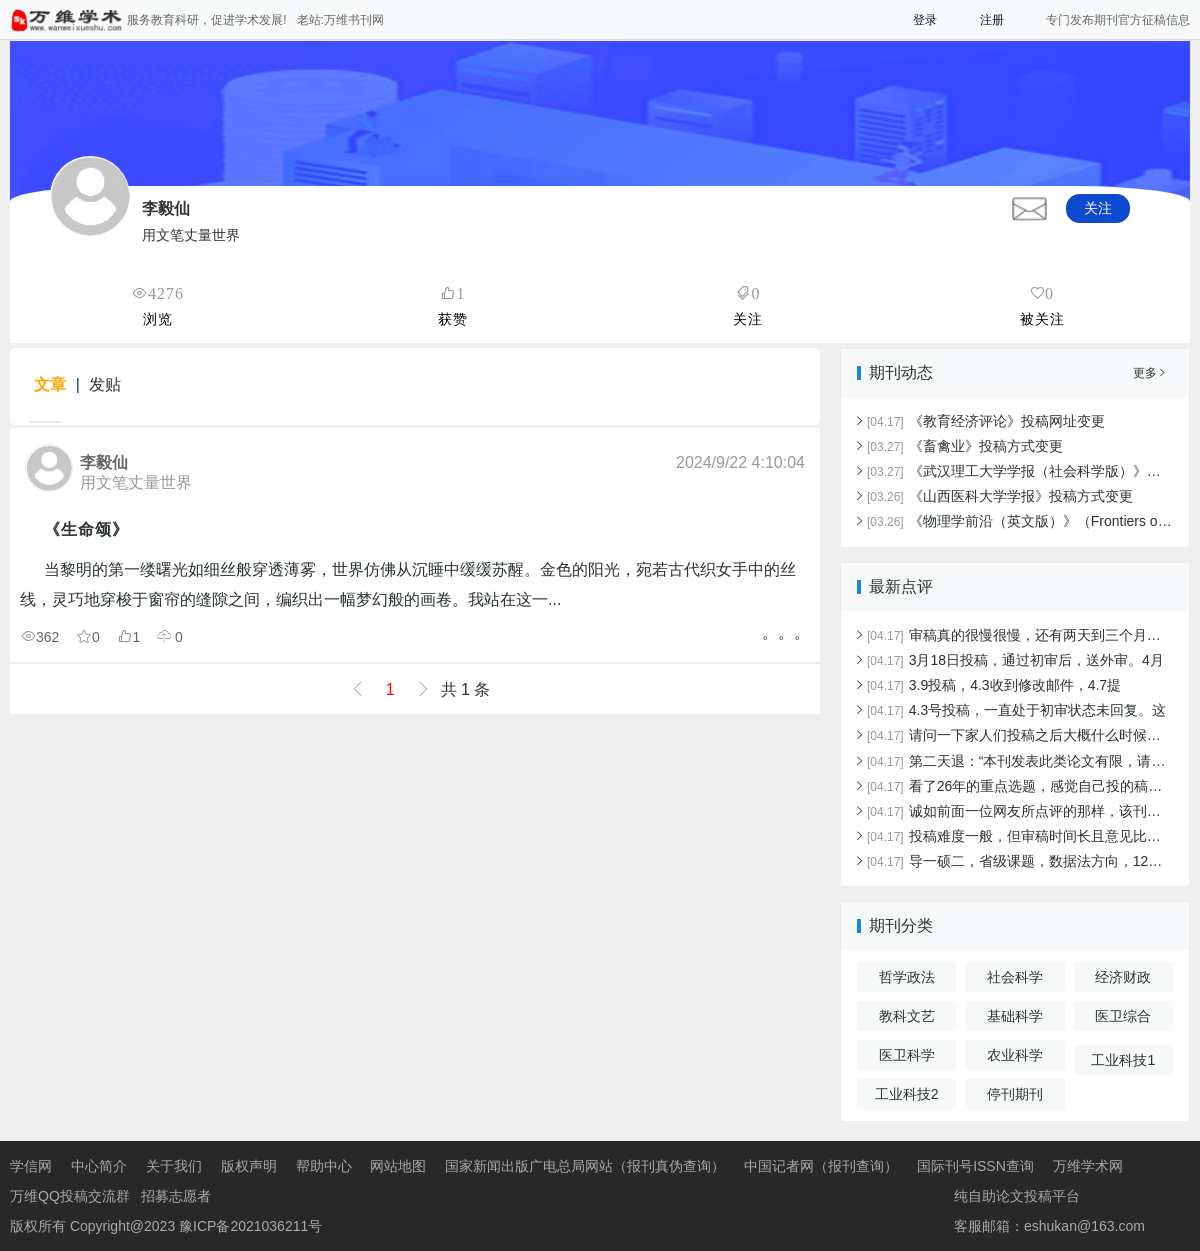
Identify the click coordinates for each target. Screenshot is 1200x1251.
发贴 (105, 384)
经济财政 (1123, 977)
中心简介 (99, 1166)
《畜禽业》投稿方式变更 (965, 446)
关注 (1098, 208)
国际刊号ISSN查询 (975, 1166)
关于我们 (174, 1166)
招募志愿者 (176, 1196)
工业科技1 (1123, 1060)
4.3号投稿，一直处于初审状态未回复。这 (1016, 710)
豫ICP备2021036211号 (250, 1226)
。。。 (786, 632)
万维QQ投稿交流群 (70, 1196)
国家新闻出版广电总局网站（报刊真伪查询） (585, 1166)
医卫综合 (1123, 1016)
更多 (1149, 373)
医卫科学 (907, 1055)
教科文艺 (907, 1016)
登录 (925, 20)
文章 (50, 384)
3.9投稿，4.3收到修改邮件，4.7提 (994, 685)
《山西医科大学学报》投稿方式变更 (1000, 496)
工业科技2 (907, 1094)
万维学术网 (1088, 1166)
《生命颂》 (86, 529)
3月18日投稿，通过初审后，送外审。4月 (1015, 660)
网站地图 (398, 1166)
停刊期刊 (1015, 1094)
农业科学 (1015, 1055)
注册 (992, 20)
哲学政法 (907, 977)
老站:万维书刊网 (340, 20)
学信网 (31, 1166)
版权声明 (249, 1166)
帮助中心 (324, 1166)
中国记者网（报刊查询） (821, 1166)
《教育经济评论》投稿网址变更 (986, 421)
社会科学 (1015, 977)
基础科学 (1015, 1016)
